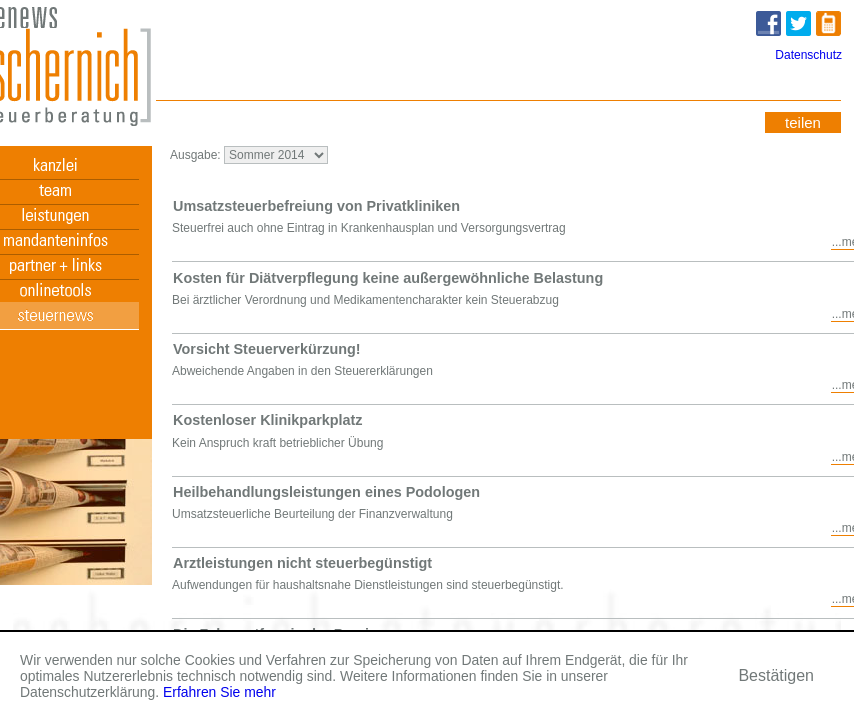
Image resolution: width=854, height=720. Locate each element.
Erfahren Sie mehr (219, 692)
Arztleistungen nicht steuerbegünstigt (302, 563)
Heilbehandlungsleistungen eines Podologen (326, 492)
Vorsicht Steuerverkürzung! (267, 349)
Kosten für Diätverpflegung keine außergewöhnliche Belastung (388, 278)
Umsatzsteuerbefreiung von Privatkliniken (316, 206)
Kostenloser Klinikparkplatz (268, 420)
